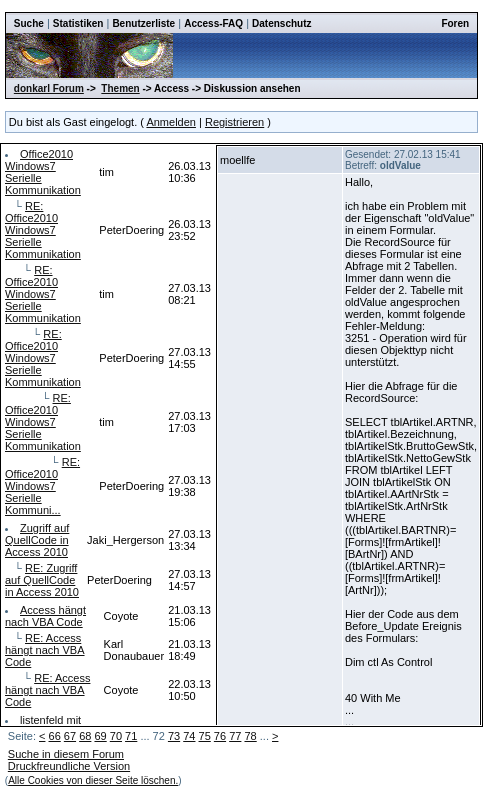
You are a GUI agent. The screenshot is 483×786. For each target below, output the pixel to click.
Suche (29, 23)
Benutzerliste (143, 23)
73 (174, 736)
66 (55, 736)
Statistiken (78, 23)
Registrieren (234, 122)
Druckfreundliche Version (69, 766)
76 (220, 736)
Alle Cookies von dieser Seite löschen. (93, 780)
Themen (120, 88)
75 (205, 736)
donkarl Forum (49, 88)
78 (250, 736)
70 (116, 736)
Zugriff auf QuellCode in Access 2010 (37, 540)
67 (70, 736)
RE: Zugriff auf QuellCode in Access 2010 (42, 580)
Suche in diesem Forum (66, 754)
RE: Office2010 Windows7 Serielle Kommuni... (42, 486)
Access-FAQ (213, 23)
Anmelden (171, 122)
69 (100, 736)
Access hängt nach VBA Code (45, 616)
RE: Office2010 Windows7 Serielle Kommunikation (43, 230)
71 (131, 736)
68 (85, 736)
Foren (455, 23)
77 (235, 736)
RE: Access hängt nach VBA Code (45, 650)
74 (189, 736)
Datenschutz (281, 23)
